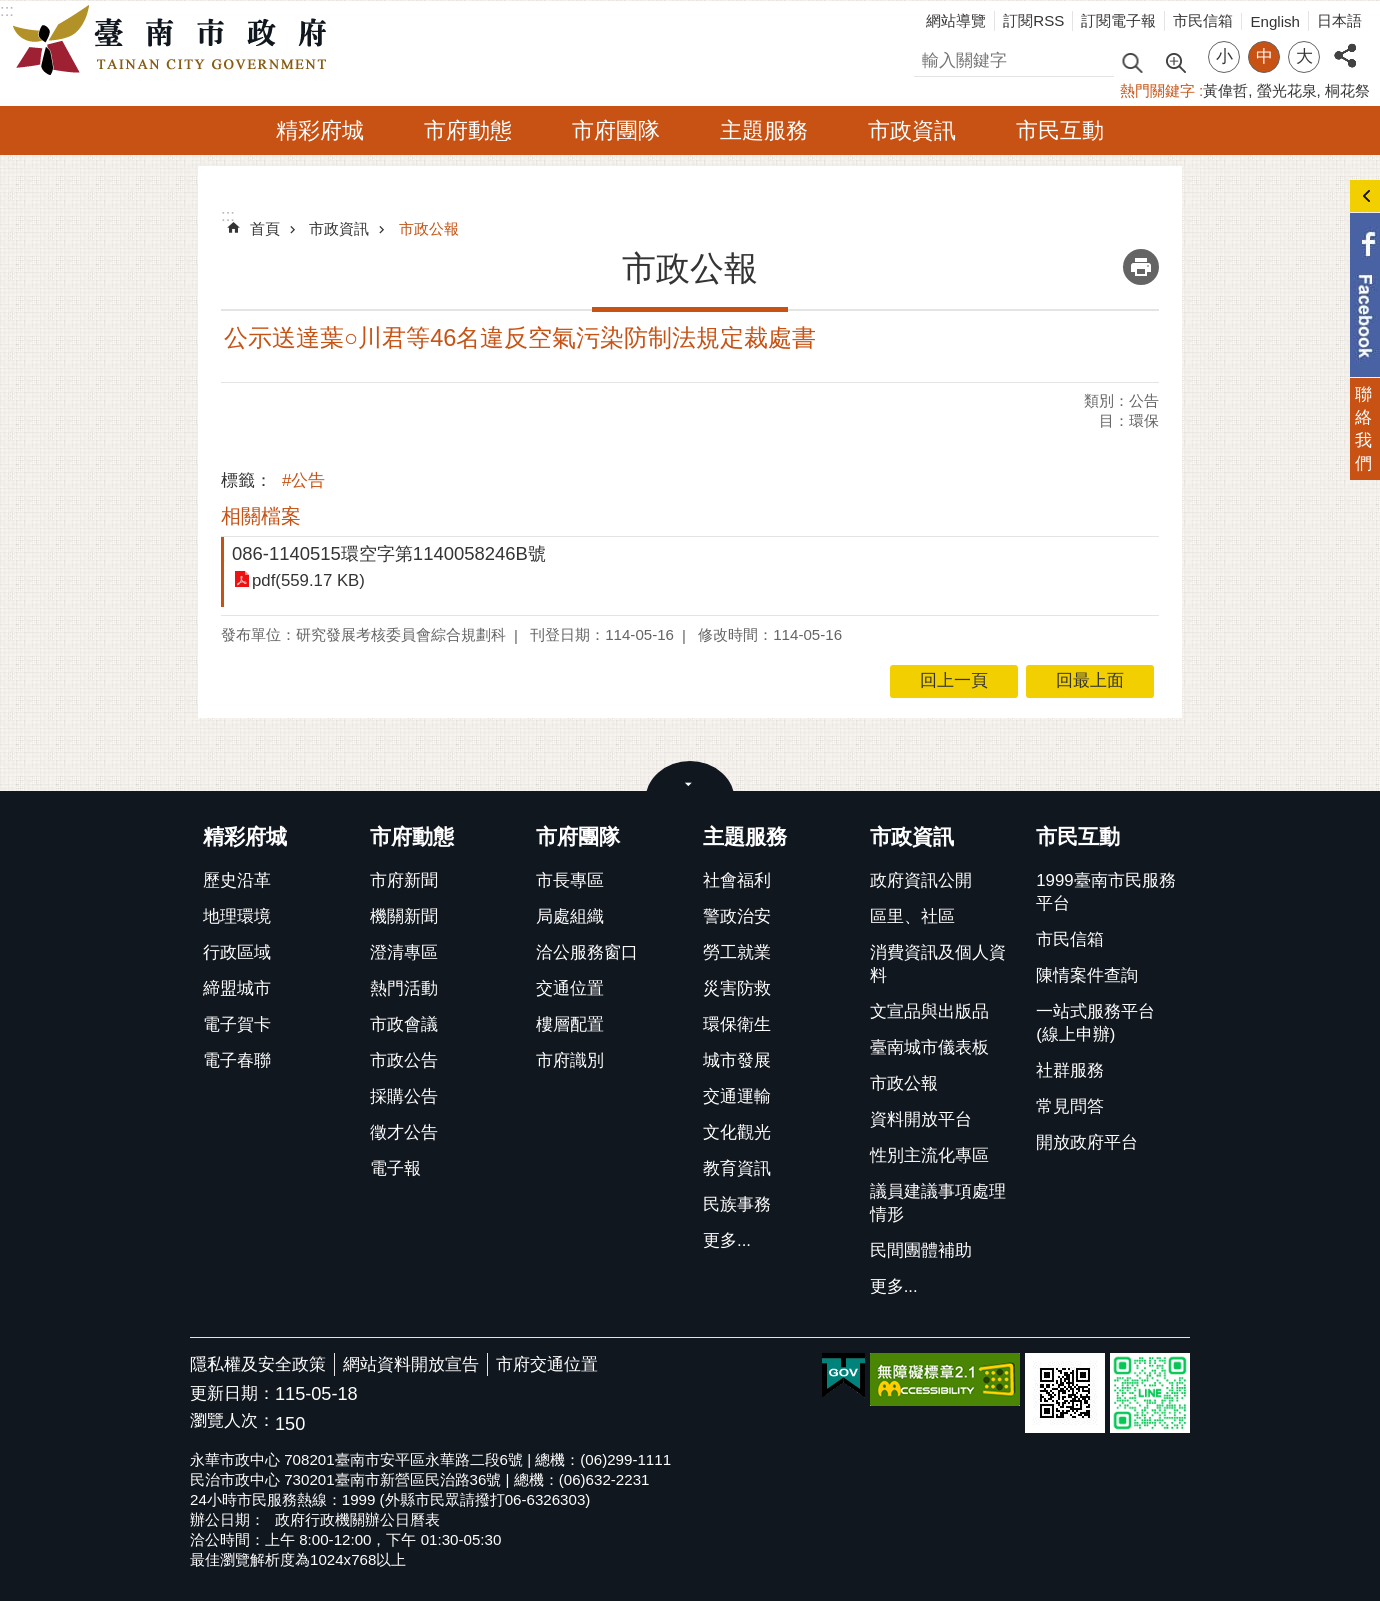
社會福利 (737, 880)
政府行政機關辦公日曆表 (357, 1519)
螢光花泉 (1287, 90)
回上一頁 (954, 680)
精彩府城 (320, 130)
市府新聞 (404, 880)
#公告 (303, 480)
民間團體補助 (921, 1250)
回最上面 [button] (1090, 680)
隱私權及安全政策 (258, 1364)
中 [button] (1264, 56)
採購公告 (404, 1096)
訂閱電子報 (1118, 20)
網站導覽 (956, 20)
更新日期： (232, 1393)
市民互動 (1060, 130)
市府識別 (570, 1060)
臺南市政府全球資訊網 (175, 41)
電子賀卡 (237, 1024)
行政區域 (237, 952)
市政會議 (404, 1024)
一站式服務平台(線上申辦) (1095, 1023)
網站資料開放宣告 (411, 1364)
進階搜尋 (1175, 61)
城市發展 (737, 1060)
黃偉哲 (1225, 90)
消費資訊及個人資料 (938, 964)
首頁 (265, 228)
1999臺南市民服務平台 (1105, 892)
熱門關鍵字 (1157, 90)
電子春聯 (237, 1060)
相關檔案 (261, 516)
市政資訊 (912, 130)
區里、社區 (912, 916)
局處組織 (570, 916)
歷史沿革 (237, 880)
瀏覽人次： (232, 1421)
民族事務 (737, 1204)
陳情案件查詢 (1087, 975)
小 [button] (1224, 56)
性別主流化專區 (929, 1155)
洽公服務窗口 (587, 952)
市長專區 (570, 880)
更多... (727, 1240)
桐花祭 (1347, 90)
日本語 (1339, 20)
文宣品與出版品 (929, 1011)
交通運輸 (737, 1096)
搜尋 (931, 57)
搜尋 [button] (1132, 61)
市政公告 (404, 1060)
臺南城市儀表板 (929, 1047)
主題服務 (764, 130)
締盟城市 (237, 988)
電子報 (395, 1168)
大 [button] (1304, 56)
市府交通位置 (547, 1364)
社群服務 (1070, 1070)
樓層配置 (570, 1024)
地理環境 (237, 916)
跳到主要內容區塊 (10, 10)
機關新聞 (404, 916)
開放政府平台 (1087, 1142)
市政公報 (429, 228)
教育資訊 (737, 1168)
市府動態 (468, 130)
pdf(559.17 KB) (308, 580)
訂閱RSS (1033, 20)
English (1275, 21)
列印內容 (1141, 267)
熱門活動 (404, 988)
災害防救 (737, 988)
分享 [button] (1345, 44)
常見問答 (1070, 1106)
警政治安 (737, 916)
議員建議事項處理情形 (938, 1203)
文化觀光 (737, 1132)
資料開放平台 (921, 1119)
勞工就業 (737, 952)
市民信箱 (1203, 20)
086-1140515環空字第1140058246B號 (389, 553)
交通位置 (570, 988)
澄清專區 (404, 952)
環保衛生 (737, 1024)
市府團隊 (616, 130)
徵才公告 (404, 1132)
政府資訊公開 (921, 880)
